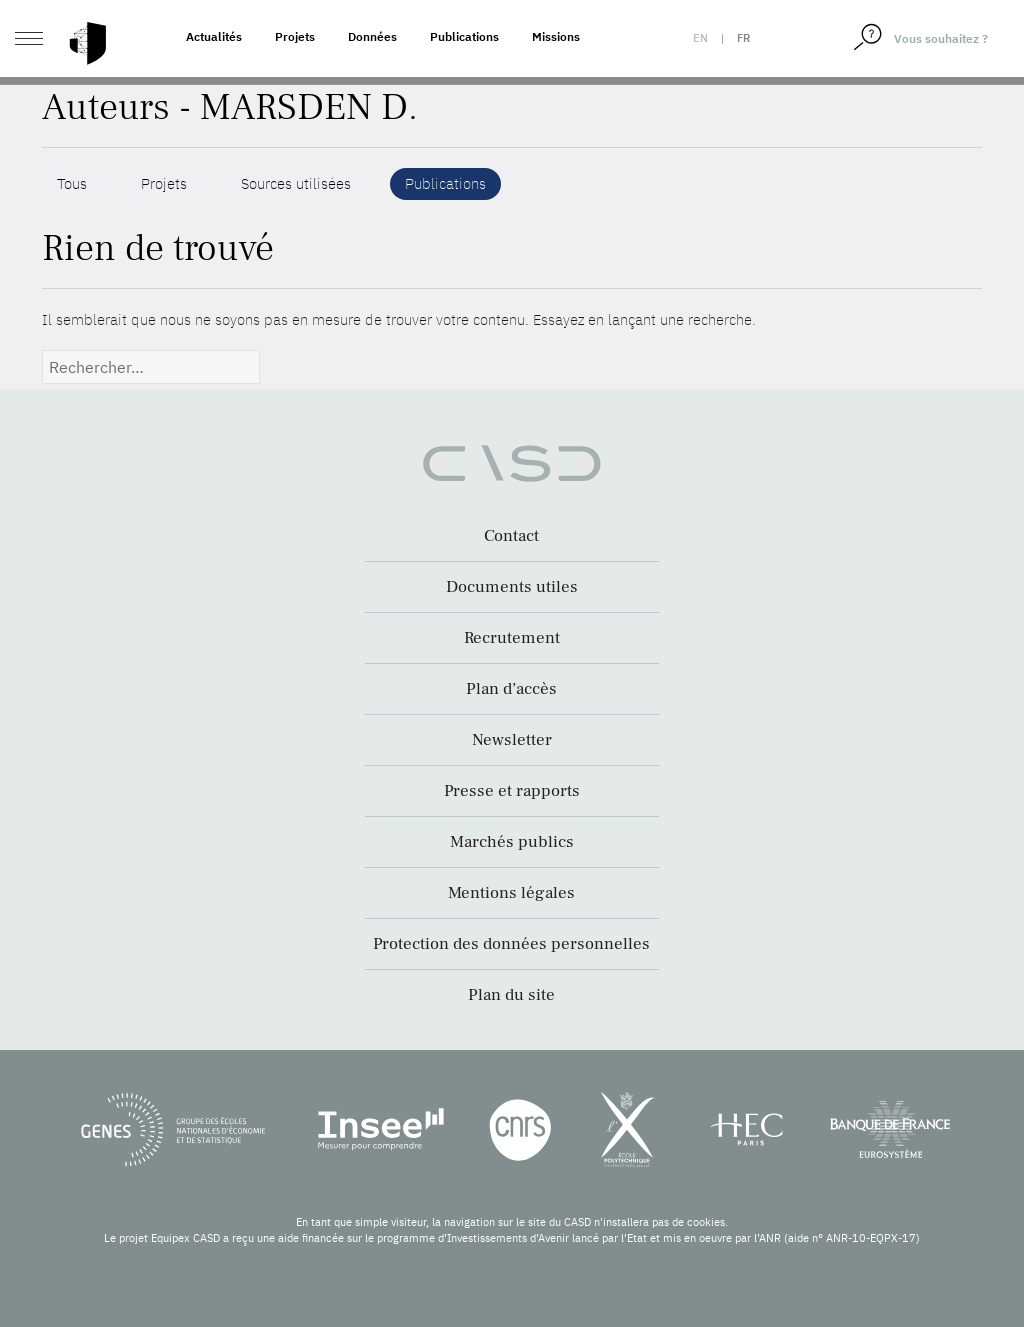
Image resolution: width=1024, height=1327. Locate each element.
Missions (556, 36)
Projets (295, 36)
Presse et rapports (512, 791)
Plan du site (511, 995)
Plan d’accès (511, 689)
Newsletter (512, 740)
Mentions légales (511, 893)
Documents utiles (512, 587)
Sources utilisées (296, 183)
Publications (464, 36)
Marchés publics (512, 842)
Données (372, 36)
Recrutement (512, 638)
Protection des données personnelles (511, 944)
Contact (511, 536)
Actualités (214, 36)
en (700, 38)
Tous (72, 183)
